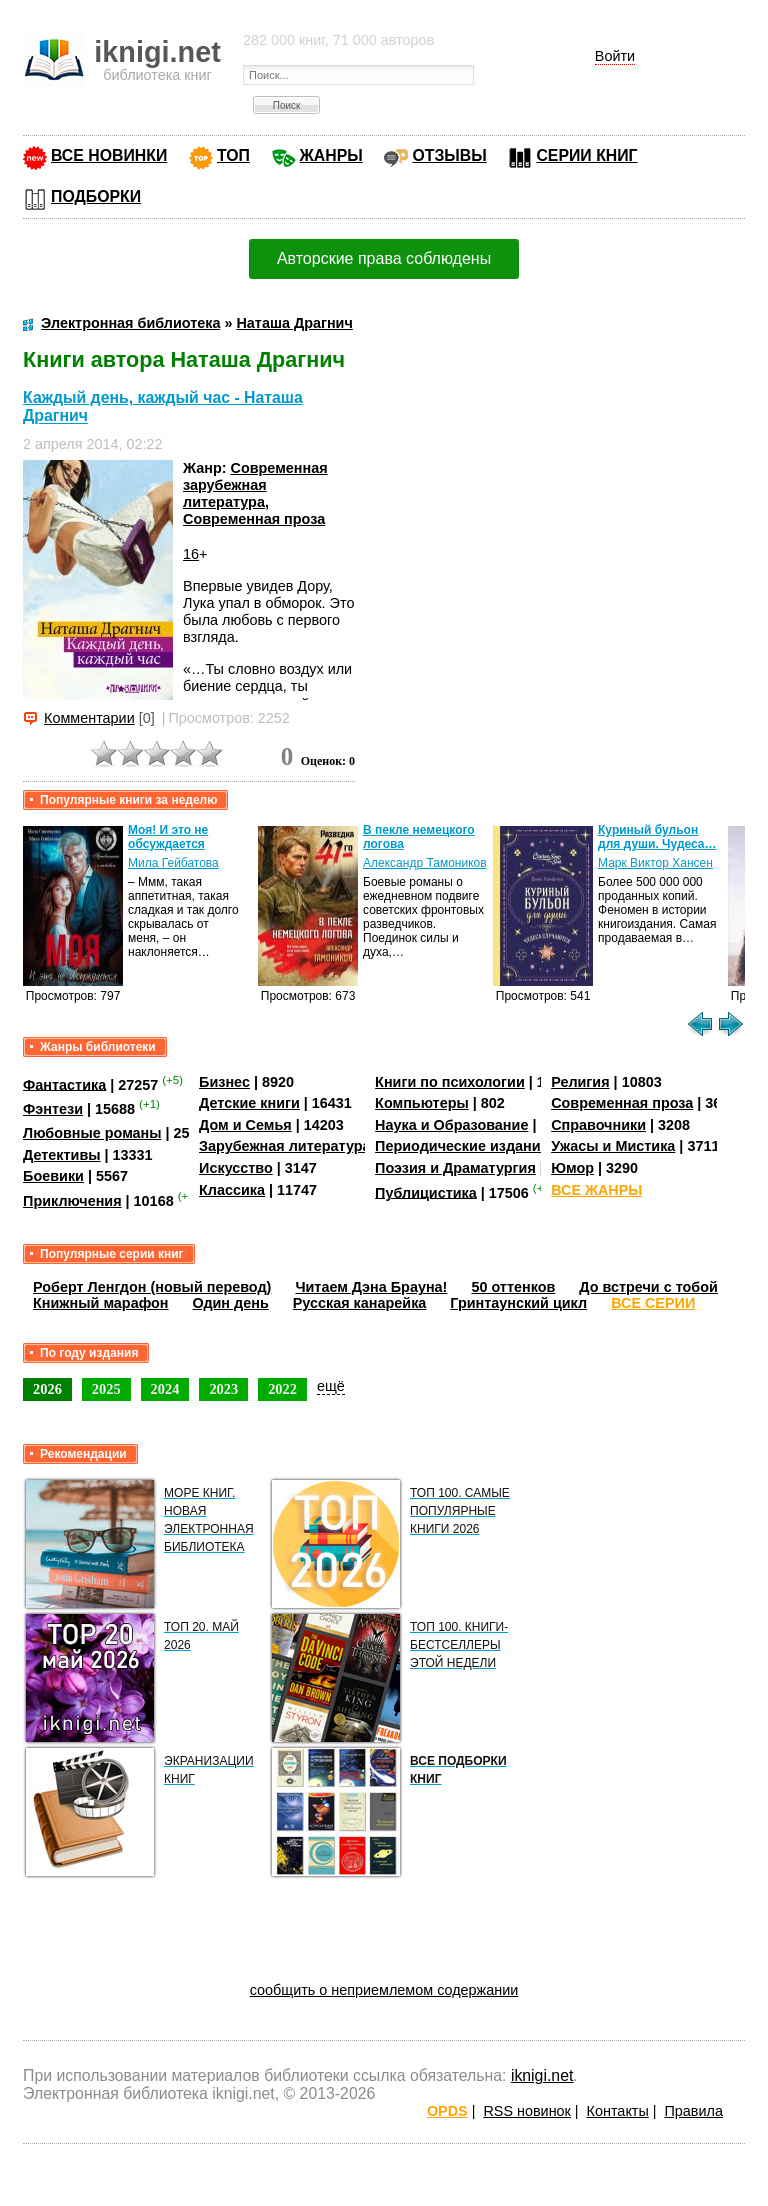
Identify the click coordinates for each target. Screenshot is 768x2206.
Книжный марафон (101, 1303)
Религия (580, 1082)
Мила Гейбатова (173, 863)
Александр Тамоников (425, 863)
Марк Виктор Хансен (655, 863)
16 (191, 554)
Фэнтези (53, 1109)
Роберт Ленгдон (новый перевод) (152, 1287)
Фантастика (64, 1084)
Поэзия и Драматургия (455, 1168)
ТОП (233, 155)
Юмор (572, 1168)
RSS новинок (526, 2111)
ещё (331, 1386)
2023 (223, 1389)
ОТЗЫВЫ (449, 155)
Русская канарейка (360, 1303)
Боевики (53, 1176)
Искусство (236, 1168)
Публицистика (426, 1192)
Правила (694, 2111)
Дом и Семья (245, 1125)
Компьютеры (422, 1103)
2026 (47, 1389)
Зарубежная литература (284, 1146)
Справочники (598, 1125)
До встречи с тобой (648, 1287)
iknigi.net (542, 2075)
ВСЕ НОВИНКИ (109, 155)
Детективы (62, 1155)
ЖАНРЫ (331, 155)
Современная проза (254, 519)
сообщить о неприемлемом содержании (384, 1990)
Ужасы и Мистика (613, 1146)
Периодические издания (462, 1146)
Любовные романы (92, 1133)
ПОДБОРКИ (96, 196)
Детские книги (249, 1103)
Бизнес (224, 1082)
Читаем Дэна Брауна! (371, 1287)
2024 (165, 1389)
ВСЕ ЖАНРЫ (596, 1190)
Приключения (72, 1201)
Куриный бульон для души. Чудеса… (657, 837)
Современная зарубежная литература (255, 485)
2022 (282, 1389)
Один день (231, 1303)
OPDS (447, 2111)
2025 (106, 1389)
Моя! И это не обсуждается (168, 837)
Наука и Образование (451, 1125)
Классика (232, 1190)
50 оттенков (513, 1287)
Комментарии (89, 718)
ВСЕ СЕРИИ (653, 1303)
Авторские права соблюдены (384, 258)
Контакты (618, 2111)
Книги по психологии (450, 1082)
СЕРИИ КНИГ (586, 155)
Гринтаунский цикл (518, 1303)
